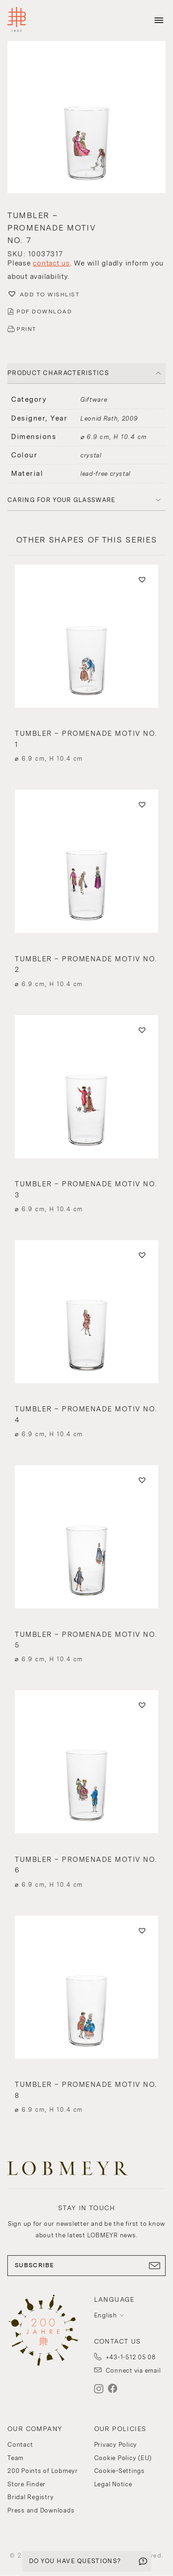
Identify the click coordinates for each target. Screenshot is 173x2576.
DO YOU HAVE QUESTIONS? (75, 2561)
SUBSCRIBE (86, 2265)
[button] (86, 118)
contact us (51, 263)
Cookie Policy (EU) (123, 2458)
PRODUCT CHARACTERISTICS (58, 373)
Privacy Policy (115, 2444)
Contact (20, 2444)
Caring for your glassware (61, 500)
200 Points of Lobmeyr (42, 2470)
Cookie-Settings (119, 2470)
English (105, 2315)
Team (15, 2458)
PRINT (26, 329)
